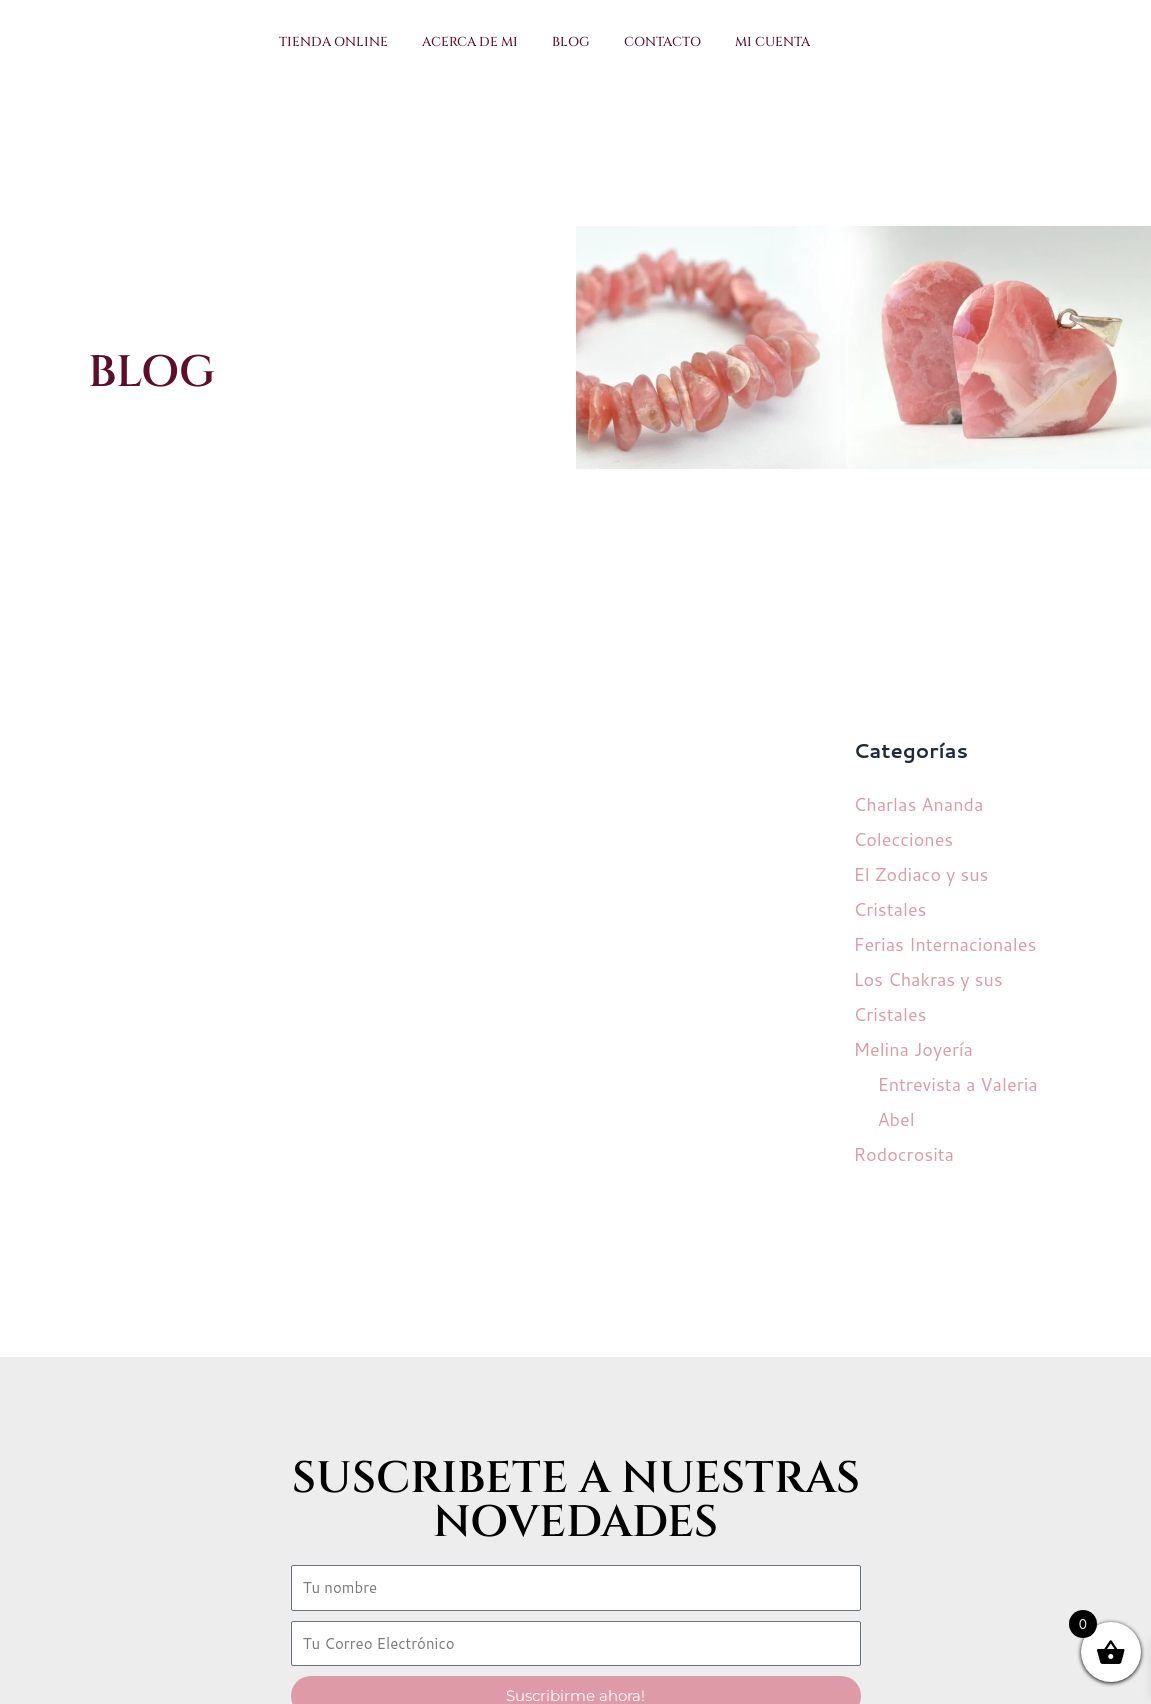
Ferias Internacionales (944, 944)
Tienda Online (333, 42)
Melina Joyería (913, 1049)
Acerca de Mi (470, 42)
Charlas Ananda (918, 804)
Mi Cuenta (772, 42)
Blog (571, 42)
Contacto (662, 42)
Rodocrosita (903, 1154)
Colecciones (903, 839)
